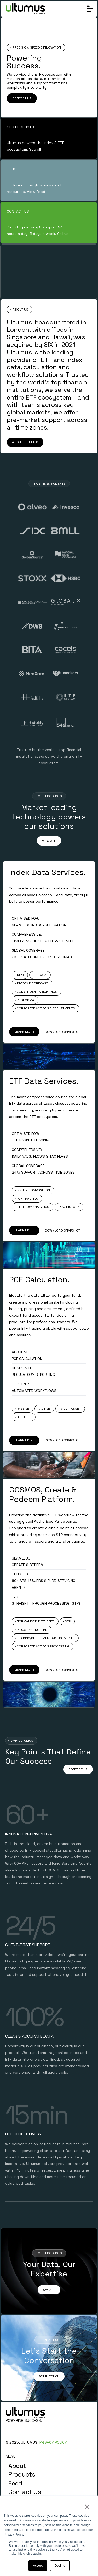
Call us (62, 233)
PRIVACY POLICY (53, 2442)
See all (35, 149)
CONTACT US (21, 98)
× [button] (87, 2507)
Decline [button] (60, 2565)
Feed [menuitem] (15, 2483)
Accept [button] (38, 2565)
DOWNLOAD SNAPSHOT (62, 1032)
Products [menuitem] (21, 2474)
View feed (36, 191)
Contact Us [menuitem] (24, 2492)
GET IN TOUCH (49, 2376)
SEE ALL (49, 2290)
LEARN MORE (24, 1032)
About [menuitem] (17, 2466)
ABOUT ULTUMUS (25, 442)
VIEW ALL (49, 841)
